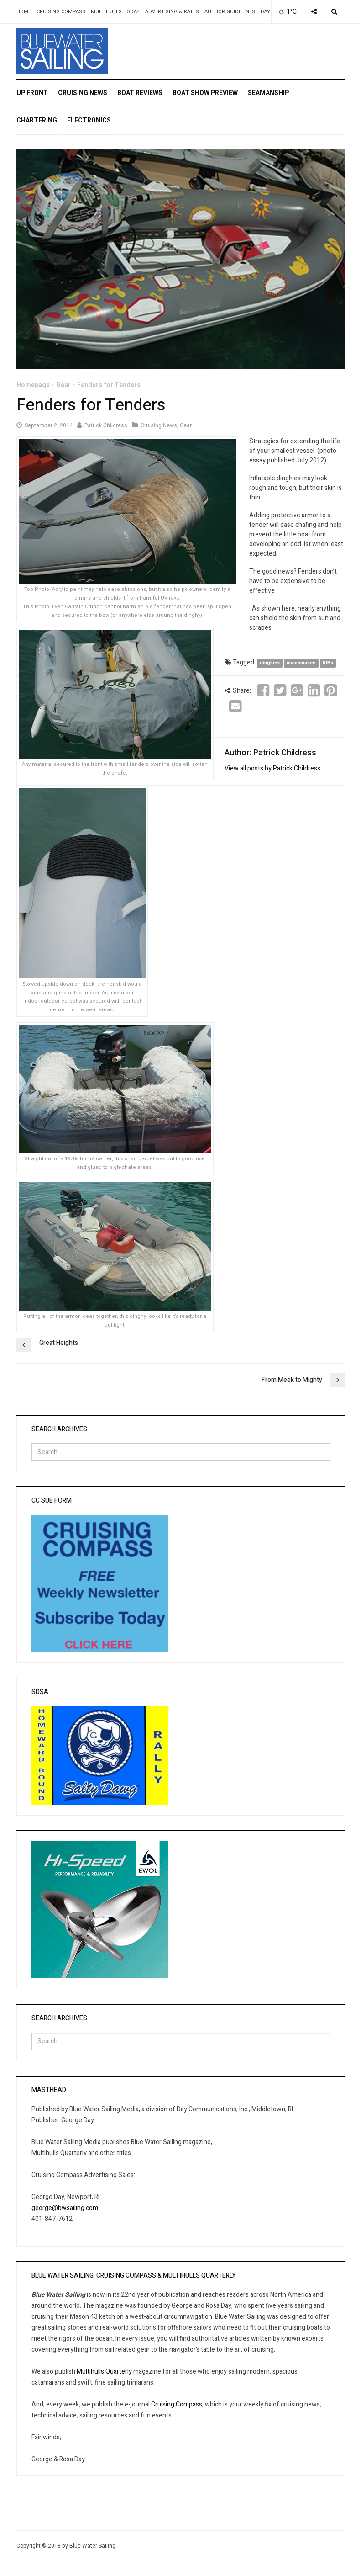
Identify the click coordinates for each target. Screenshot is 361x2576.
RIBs (328, 662)
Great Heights (58, 1343)
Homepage (33, 385)
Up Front (32, 93)
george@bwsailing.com (64, 2208)
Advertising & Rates (172, 12)
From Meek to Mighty (292, 1380)
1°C (287, 11)
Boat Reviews (139, 93)
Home (23, 12)
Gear (63, 385)
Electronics (89, 120)
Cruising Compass (61, 12)
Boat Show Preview (205, 93)
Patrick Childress (105, 425)
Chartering (36, 120)
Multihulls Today (115, 12)
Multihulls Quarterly (104, 2371)
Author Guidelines (229, 12)
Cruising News (82, 93)
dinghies (270, 662)
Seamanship (268, 93)
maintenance (301, 662)
